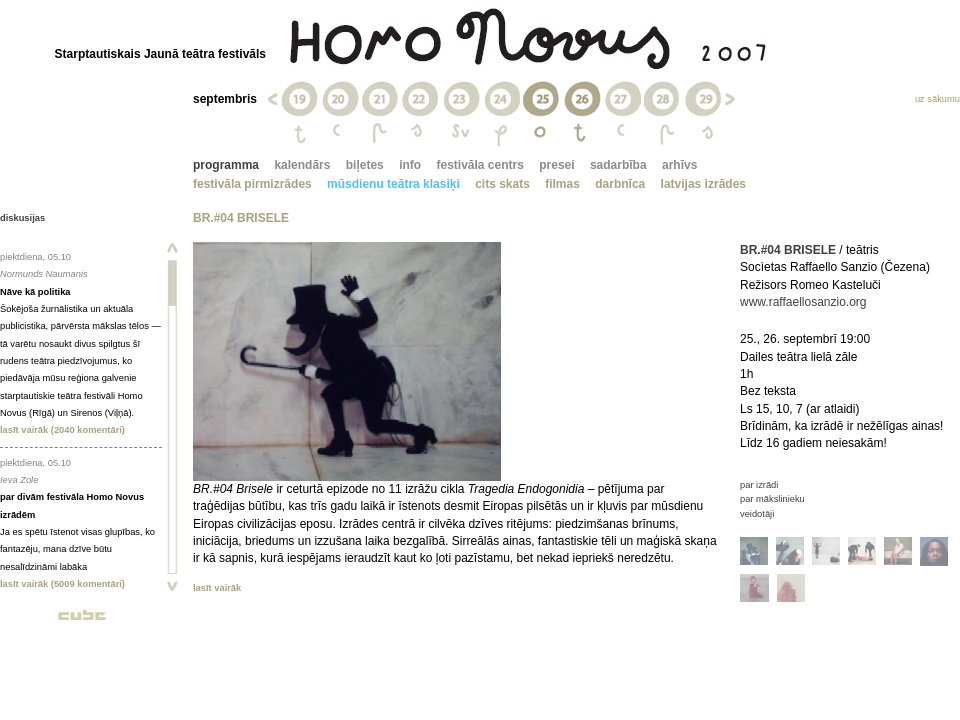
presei (556, 165)
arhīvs (679, 165)
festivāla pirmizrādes (252, 184)
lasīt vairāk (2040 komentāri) (62, 430)
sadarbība (618, 165)
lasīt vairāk (217, 588)
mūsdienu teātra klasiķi (393, 184)
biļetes (365, 165)
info (410, 165)
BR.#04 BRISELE (788, 250)
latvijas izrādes (703, 184)
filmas (562, 184)
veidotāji (757, 514)
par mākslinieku (772, 499)
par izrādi (759, 485)
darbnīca (620, 184)
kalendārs (302, 165)
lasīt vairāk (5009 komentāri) (62, 584)
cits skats (502, 184)
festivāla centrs (479, 165)
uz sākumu (937, 99)
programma (226, 165)
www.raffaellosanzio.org (803, 302)
